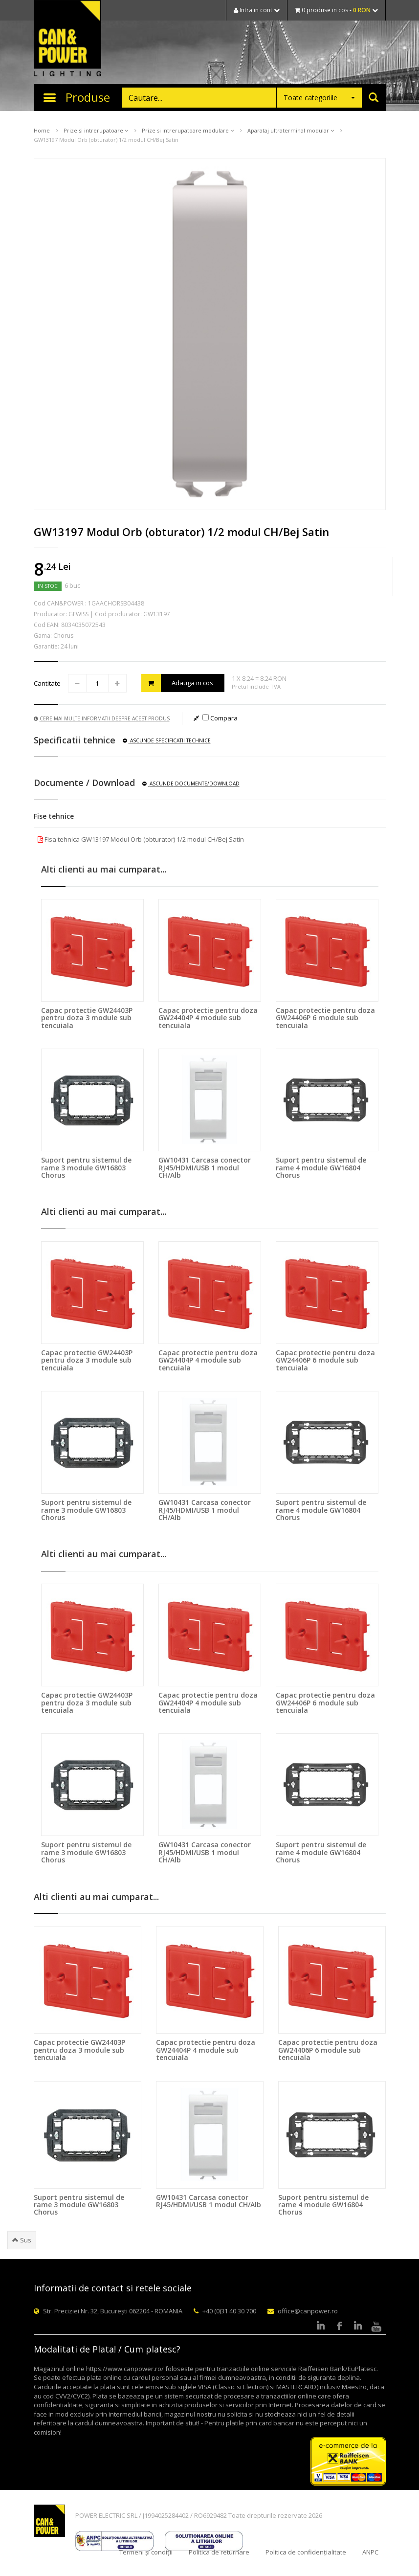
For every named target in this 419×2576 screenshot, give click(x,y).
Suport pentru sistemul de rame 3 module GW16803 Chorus (86, 1167)
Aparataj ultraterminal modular (290, 130)
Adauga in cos (177, 683)
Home (42, 130)
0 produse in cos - (336, 10)
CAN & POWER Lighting (67, 39)
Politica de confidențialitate (305, 2552)
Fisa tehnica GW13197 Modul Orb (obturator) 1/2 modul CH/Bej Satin (141, 839)
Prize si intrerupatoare (96, 130)
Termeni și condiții (146, 2552)
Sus (21, 2240)
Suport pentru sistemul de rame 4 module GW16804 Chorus (321, 1167)
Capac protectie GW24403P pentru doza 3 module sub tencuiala (86, 1018)
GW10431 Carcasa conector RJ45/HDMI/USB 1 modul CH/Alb (204, 1167)
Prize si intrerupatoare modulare (188, 130)
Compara (220, 718)
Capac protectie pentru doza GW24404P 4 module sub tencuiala (208, 1018)
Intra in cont (257, 10)
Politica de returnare (219, 2552)
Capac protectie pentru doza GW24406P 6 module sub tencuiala (325, 1018)
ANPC (370, 2552)
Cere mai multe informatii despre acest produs (102, 718)
